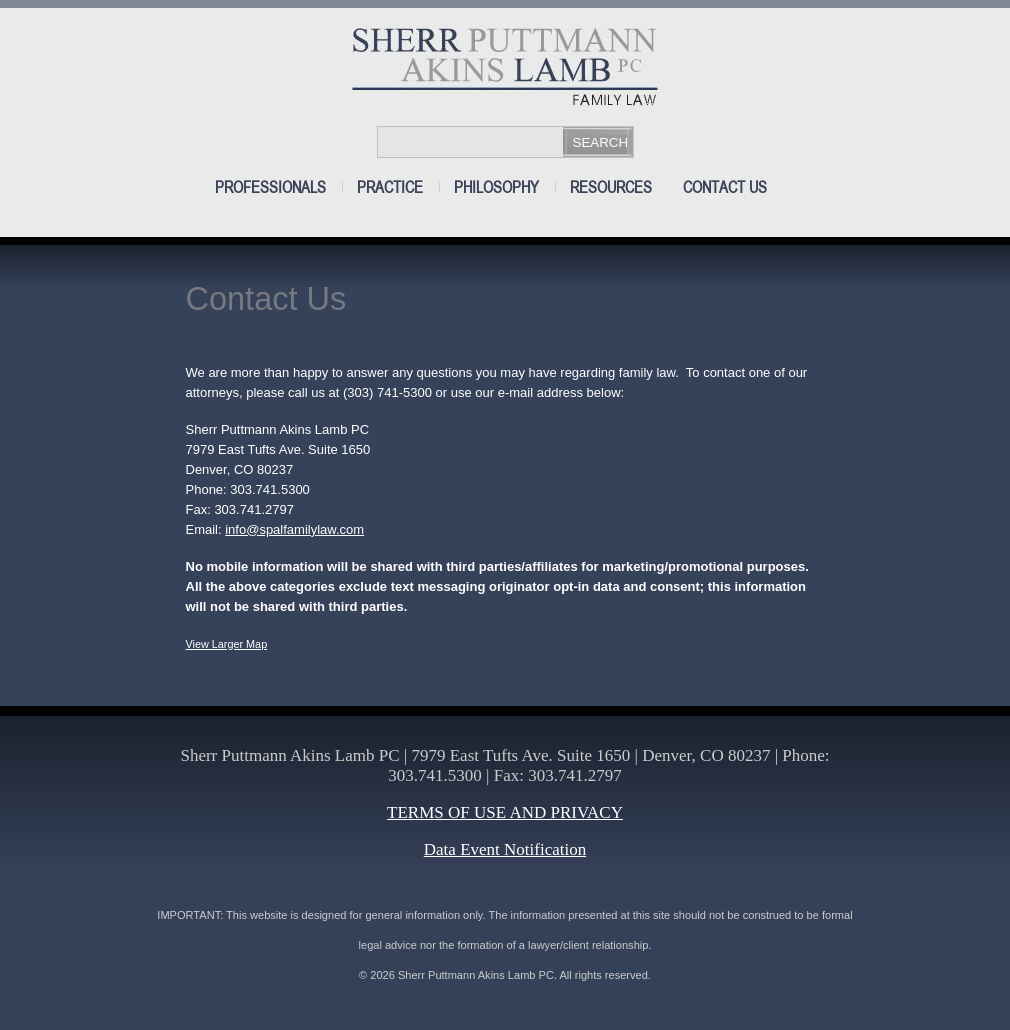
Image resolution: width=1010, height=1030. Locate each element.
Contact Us (725, 187)
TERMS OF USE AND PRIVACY (505, 812)
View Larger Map (227, 644)
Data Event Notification (505, 849)
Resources (611, 187)
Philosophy (496, 187)
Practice (390, 187)
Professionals (270, 187)
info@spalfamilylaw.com (294, 529)
